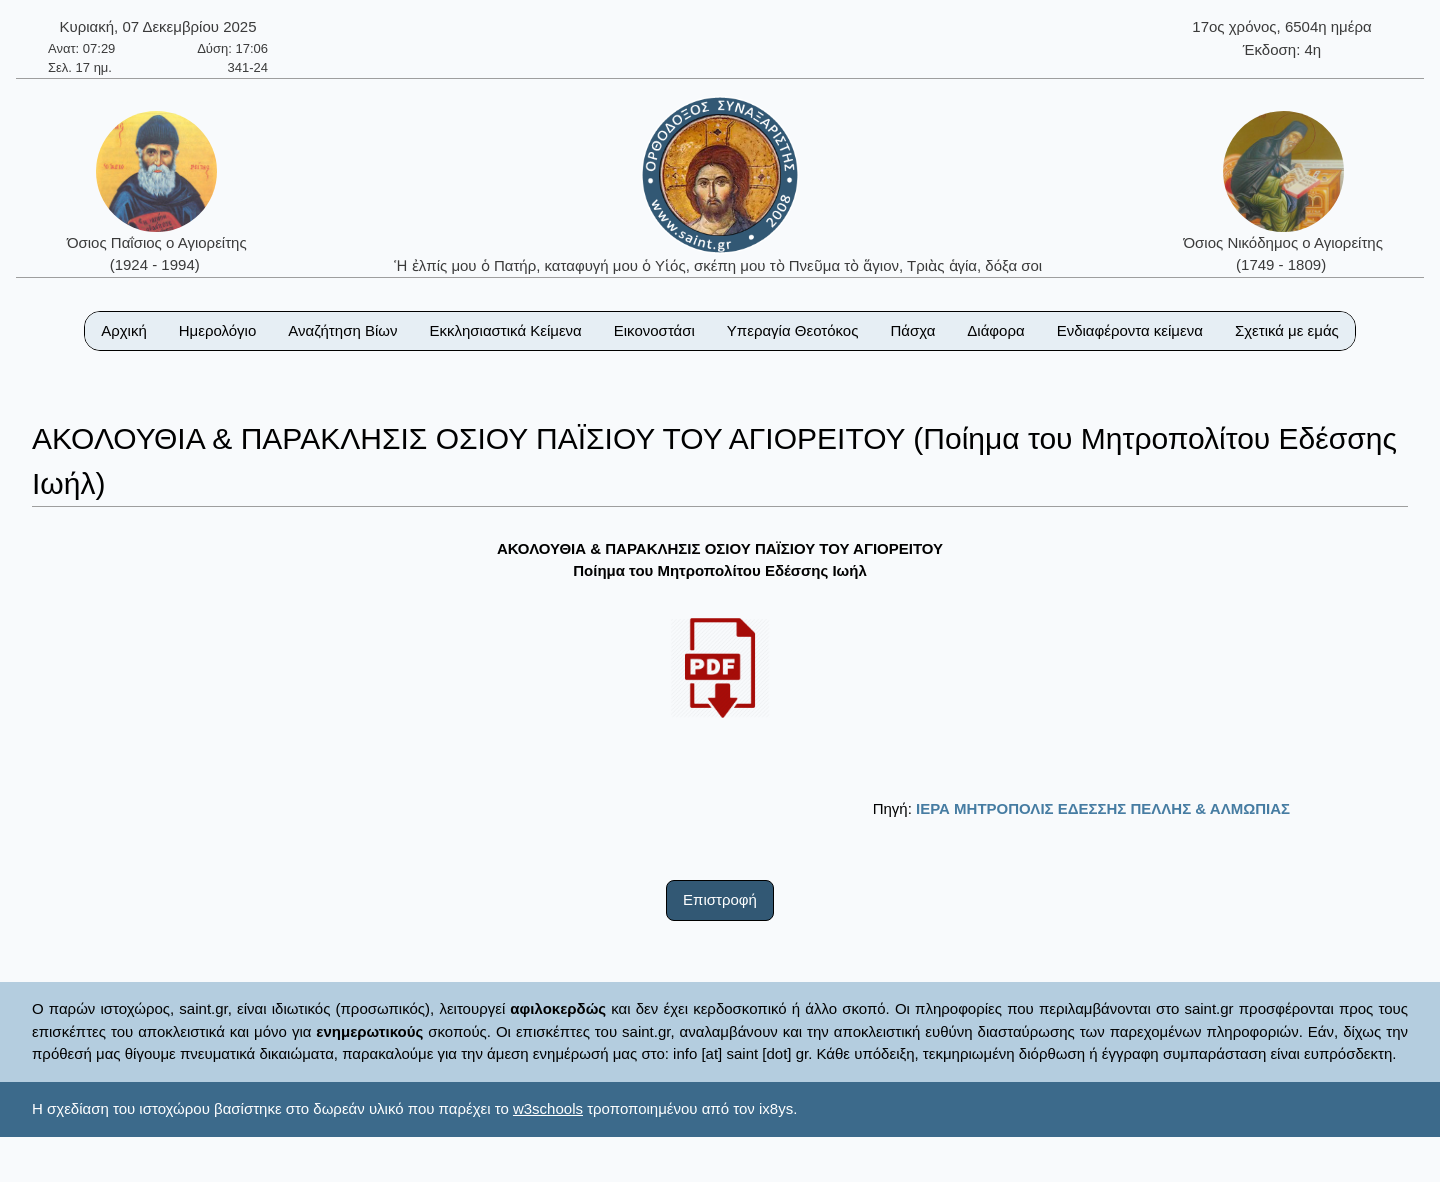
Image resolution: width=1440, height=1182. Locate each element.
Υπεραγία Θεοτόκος (793, 330)
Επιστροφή (720, 899)
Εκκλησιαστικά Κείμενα (505, 330)
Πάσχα (912, 330)
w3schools (548, 1108)
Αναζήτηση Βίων (342, 330)
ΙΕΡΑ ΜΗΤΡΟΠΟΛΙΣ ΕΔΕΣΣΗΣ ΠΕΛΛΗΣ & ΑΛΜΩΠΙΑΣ (1103, 808)
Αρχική (124, 330)
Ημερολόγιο (218, 330)
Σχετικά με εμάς (1287, 330)
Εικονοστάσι (654, 330)
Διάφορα (995, 330)
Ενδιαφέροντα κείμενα (1130, 330)
